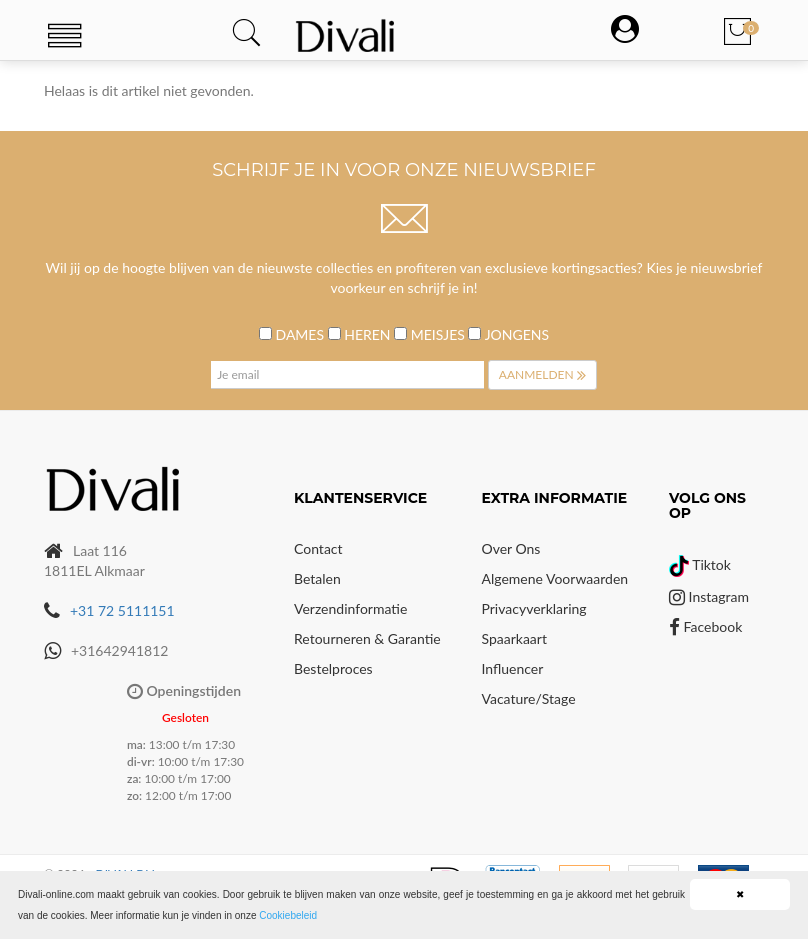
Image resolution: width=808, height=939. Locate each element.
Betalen (317, 578)
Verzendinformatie (350, 608)
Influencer (513, 668)
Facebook (705, 626)
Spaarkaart (514, 638)
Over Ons (511, 548)
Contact (318, 548)
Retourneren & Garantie (367, 638)
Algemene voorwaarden (555, 578)
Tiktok (700, 564)
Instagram (709, 596)
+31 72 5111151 (122, 610)
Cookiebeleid (288, 915)
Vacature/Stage (529, 698)
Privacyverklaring (534, 608)
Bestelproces (333, 668)
